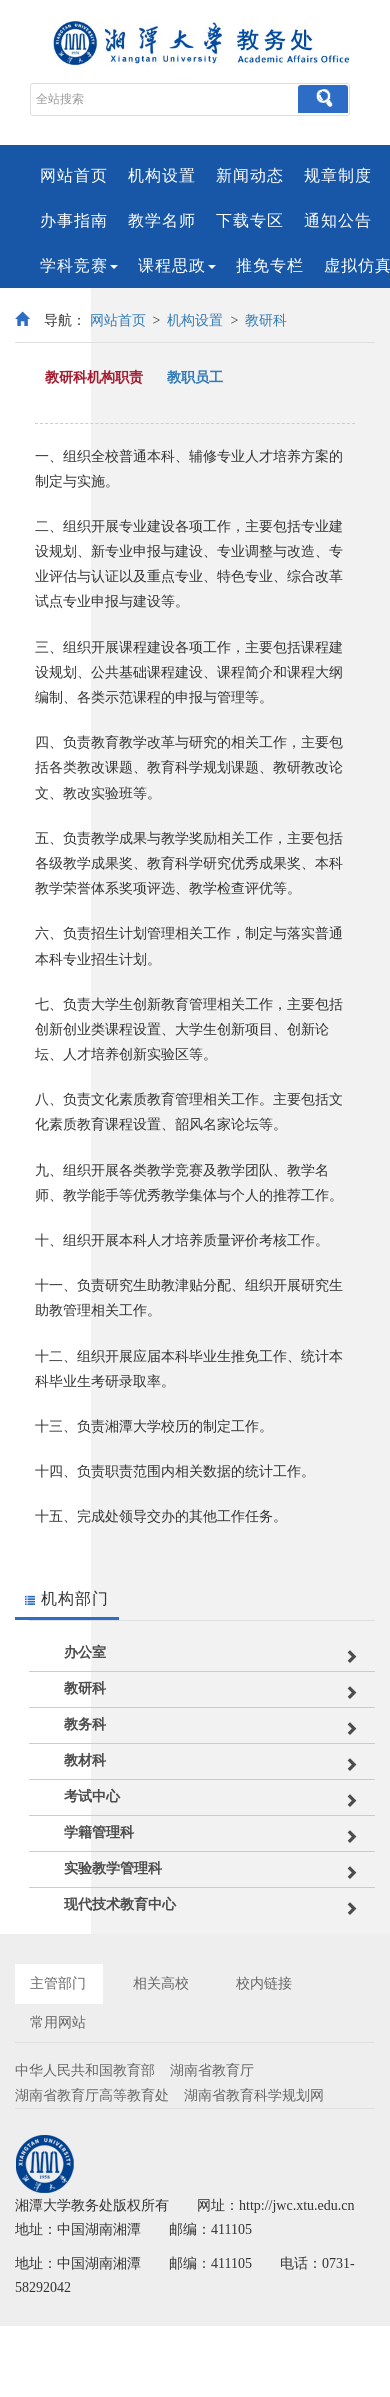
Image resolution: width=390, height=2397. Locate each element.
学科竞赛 (79, 265)
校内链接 (264, 1983)
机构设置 (162, 175)
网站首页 (74, 175)
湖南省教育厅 (212, 2070)
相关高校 (161, 1983)
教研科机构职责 (94, 377)
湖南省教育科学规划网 (254, 2095)
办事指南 (74, 220)
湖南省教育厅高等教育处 (92, 2095)
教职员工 (195, 377)
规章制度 (338, 175)
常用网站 (58, 2022)
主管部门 (58, 1983)
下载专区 (250, 220)
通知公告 (338, 220)
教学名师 (162, 220)
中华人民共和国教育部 (85, 2070)
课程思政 (177, 265)
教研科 (266, 320)
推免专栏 (270, 265)
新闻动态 (250, 175)
